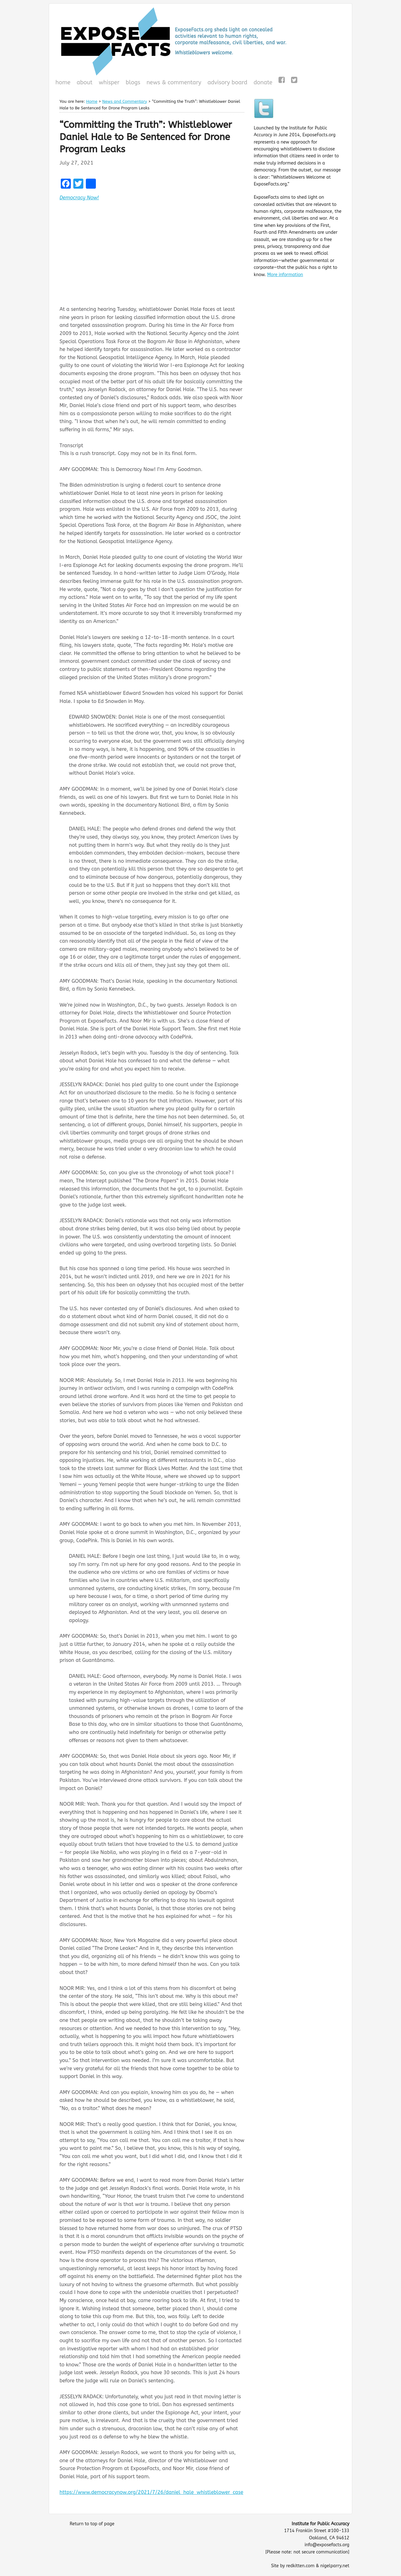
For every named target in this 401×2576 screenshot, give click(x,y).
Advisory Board (227, 82)
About (85, 82)
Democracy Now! (79, 198)
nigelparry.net (334, 2565)
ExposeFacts (200, 41)
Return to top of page (92, 2523)
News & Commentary (174, 82)
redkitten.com (300, 2565)
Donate (262, 83)
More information (285, 274)
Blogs (132, 83)
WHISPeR (109, 82)
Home (62, 82)
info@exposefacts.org (327, 2544)
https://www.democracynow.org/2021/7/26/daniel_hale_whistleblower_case (151, 2492)
